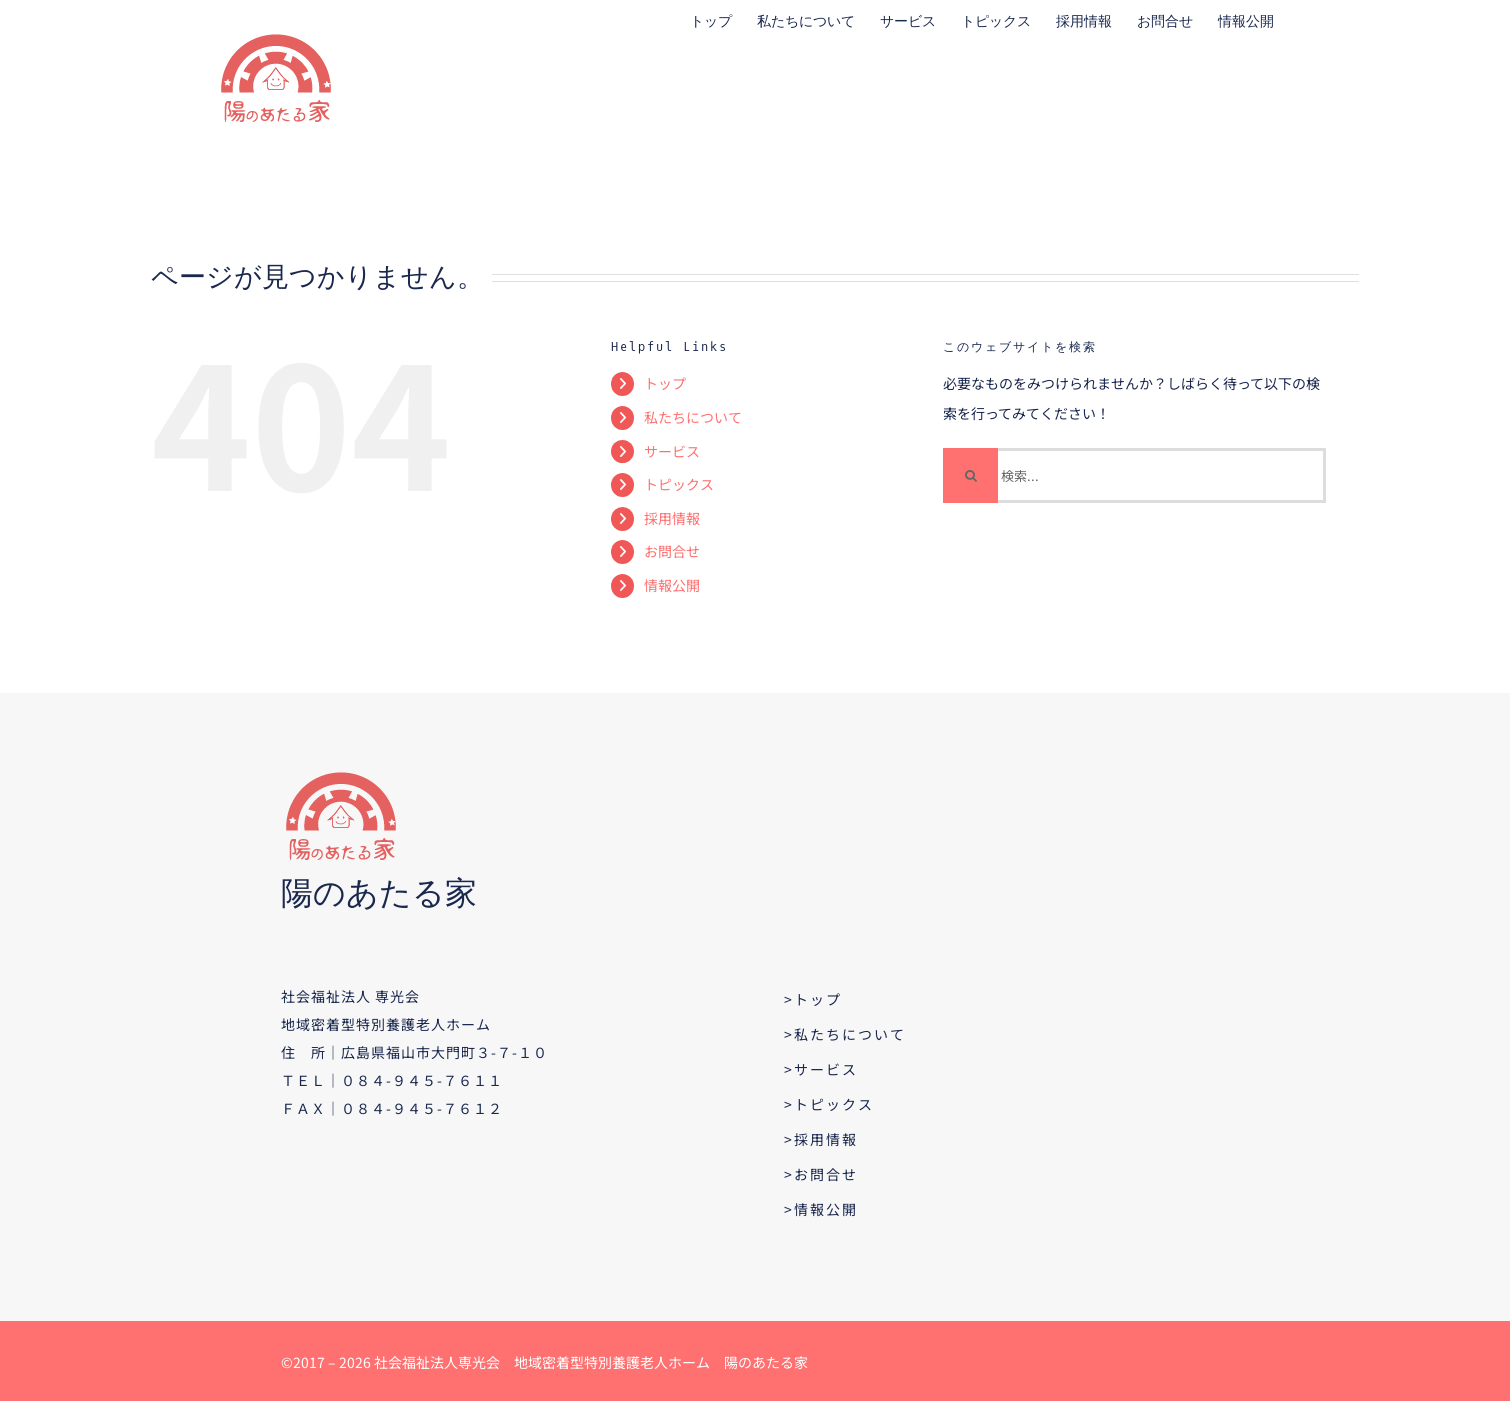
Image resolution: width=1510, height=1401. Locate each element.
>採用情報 (821, 1139)
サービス (672, 451)
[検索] (970, 475)
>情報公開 (821, 1209)
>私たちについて (845, 1034)
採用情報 (672, 518)
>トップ (813, 999)
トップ (665, 383)
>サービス (821, 1069)
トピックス (679, 484)
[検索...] (1134, 475)
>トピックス (829, 1104)
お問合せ (672, 551)
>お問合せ (821, 1174)
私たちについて (693, 417)
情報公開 (672, 585)
